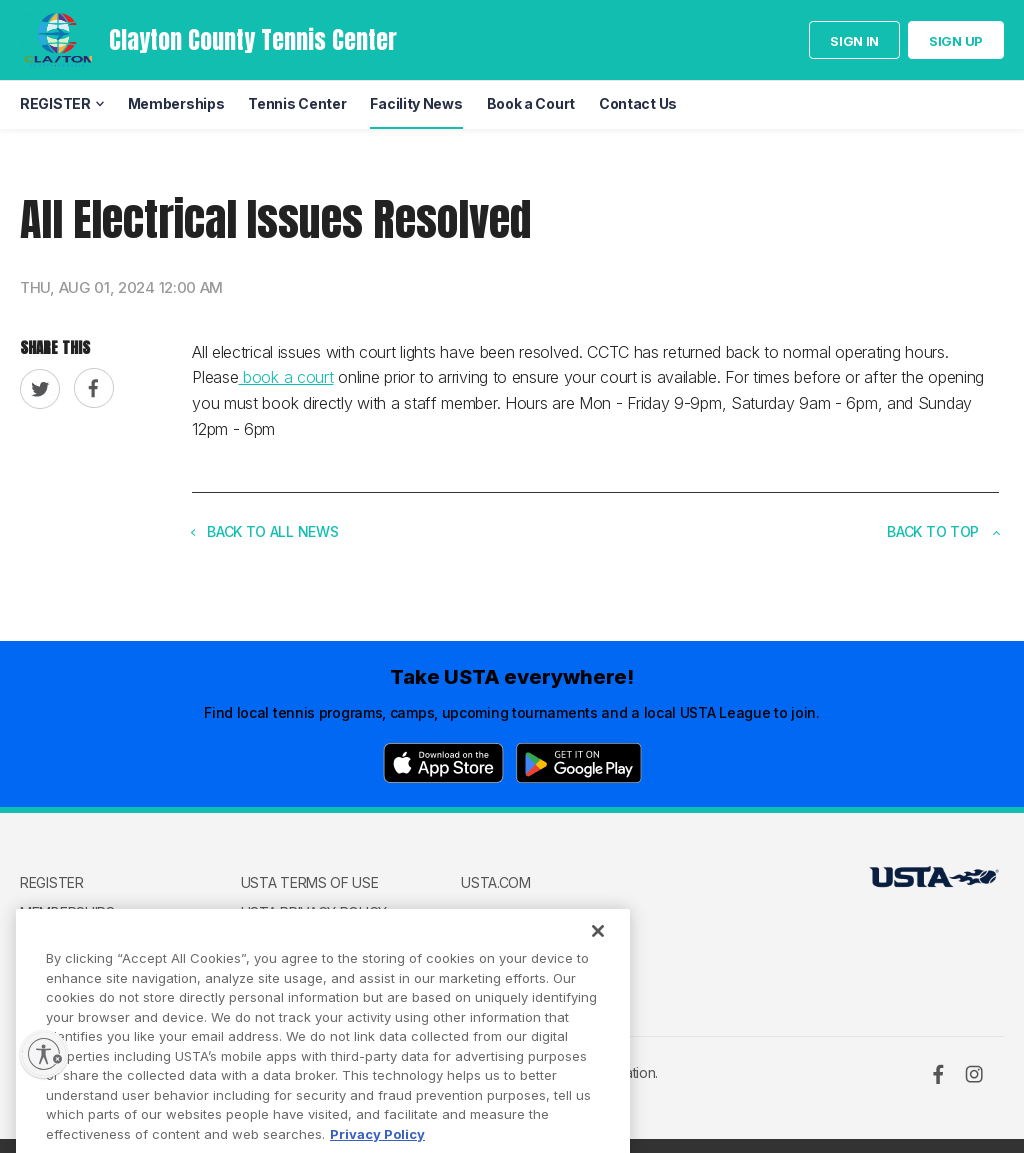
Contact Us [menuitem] (638, 103)
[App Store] (443, 763)
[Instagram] (974, 1074)
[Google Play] (579, 763)
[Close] (598, 956)
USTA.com (496, 882)
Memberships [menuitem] (176, 103)
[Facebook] (938, 1074)
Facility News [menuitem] (416, 103)
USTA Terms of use (310, 882)
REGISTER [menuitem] (55, 103)
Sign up (956, 41)
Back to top (943, 531)
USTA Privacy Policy (314, 912)
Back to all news (265, 531)
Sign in (854, 41)
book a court (285, 377)
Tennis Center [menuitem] (297, 103)
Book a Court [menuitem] (531, 103)
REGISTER (52, 882)
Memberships (67, 912)
